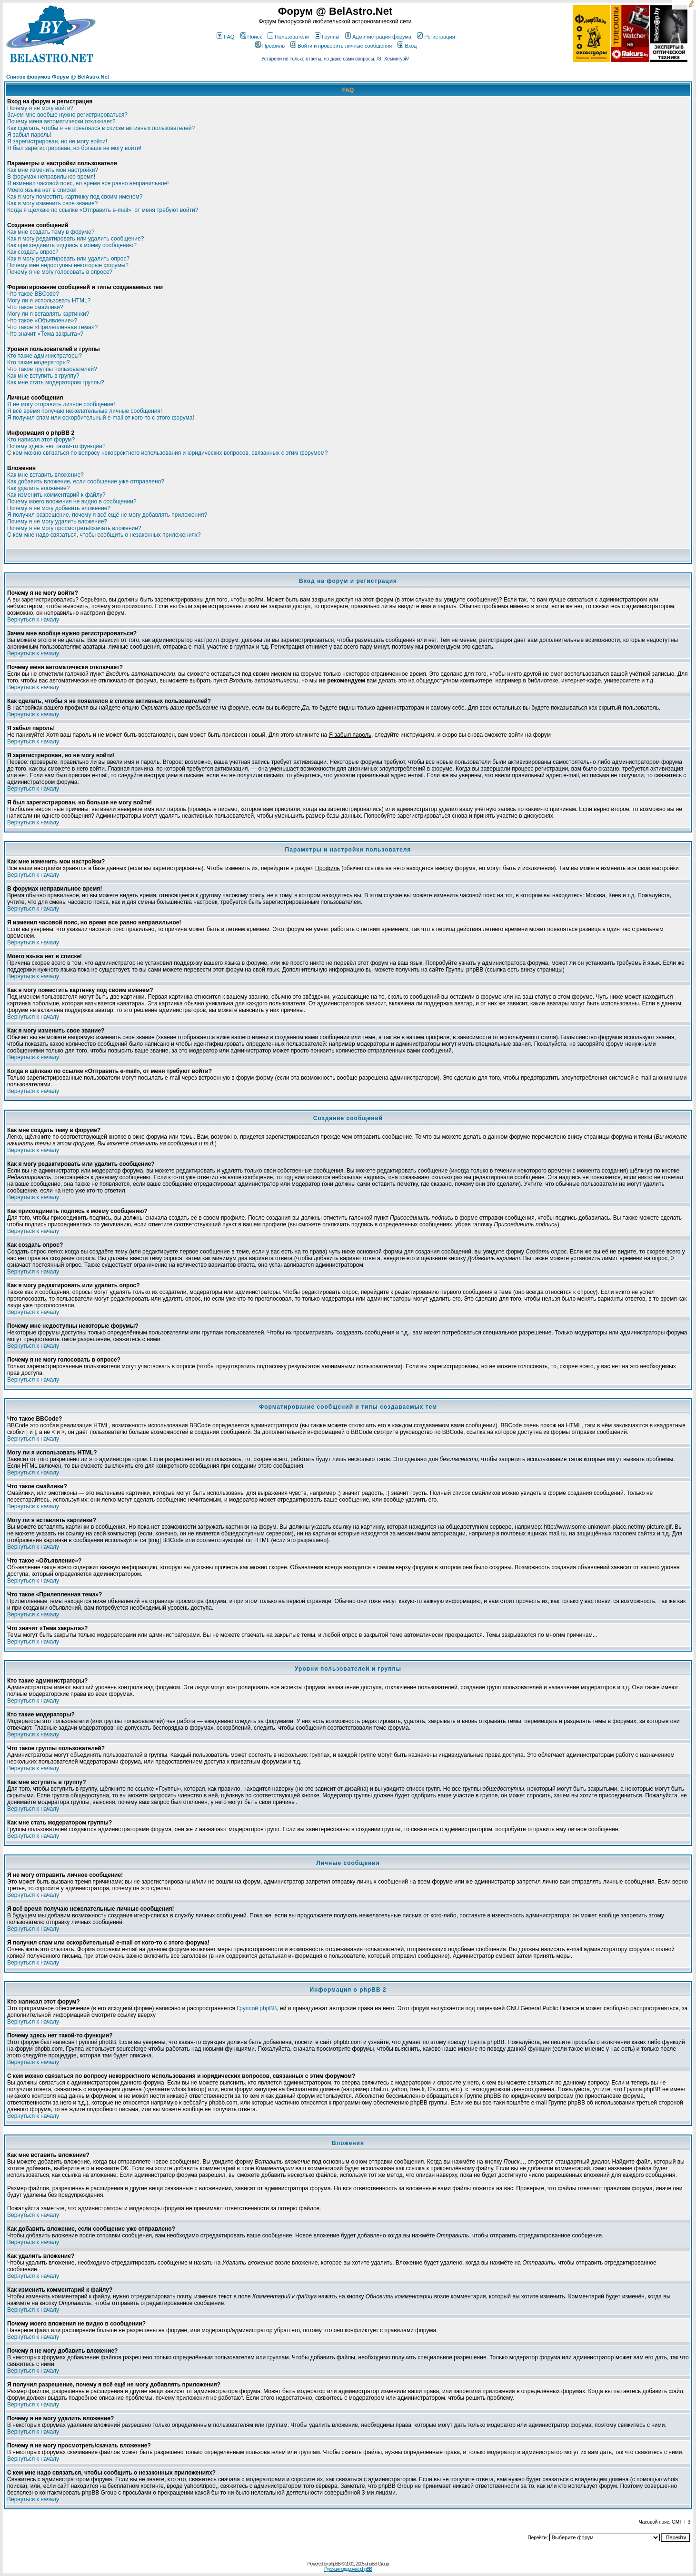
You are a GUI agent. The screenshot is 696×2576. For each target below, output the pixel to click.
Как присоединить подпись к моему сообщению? (72, 245)
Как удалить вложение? (38, 488)
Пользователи (288, 37)
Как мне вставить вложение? (45, 474)
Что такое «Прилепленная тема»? (52, 327)
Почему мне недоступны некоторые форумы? (68, 265)
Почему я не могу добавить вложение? (58, 508)
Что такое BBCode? (33, 294)
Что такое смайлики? (35, 307)
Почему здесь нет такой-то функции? (56, 446)
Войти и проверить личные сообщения (341, 46)
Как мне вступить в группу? (43, 375)
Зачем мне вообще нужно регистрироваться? (67, 114)
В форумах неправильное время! (51, 176)
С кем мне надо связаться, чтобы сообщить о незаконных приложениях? (104, 534)
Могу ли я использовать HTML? (48, 300)
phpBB (334, 2563)
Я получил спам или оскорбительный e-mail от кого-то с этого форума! (100, 417)
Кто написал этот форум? (41, 439)
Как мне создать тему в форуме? (51, 232)
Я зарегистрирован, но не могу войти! (57, 141)
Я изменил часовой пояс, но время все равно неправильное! (88, 183)
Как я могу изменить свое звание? (52, 203)
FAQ (225, 37)
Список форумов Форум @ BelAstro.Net (57, 77)
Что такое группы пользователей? (52, 369)
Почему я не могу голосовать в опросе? (59, 272)
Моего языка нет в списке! (42, 190)
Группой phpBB (257, 2008)
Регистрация (436, 37)
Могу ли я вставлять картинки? (48, 314)
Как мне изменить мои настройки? (52, 170)
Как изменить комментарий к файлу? (56, 494)
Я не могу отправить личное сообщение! (61, 404)
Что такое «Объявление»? (42, 320)
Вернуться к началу (33, 619)
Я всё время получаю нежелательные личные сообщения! (84, 411)
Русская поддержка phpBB (348, 2569)
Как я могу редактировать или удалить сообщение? (75, 238)
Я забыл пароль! (29, 134)
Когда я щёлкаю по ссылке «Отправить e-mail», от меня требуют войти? (102, 210)
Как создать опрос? (33, 252)
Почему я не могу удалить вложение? (57, 521)
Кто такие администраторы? (44, 355)
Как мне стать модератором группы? (55, 382)
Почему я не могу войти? (40, 108)
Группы (327, 37)
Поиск (251, 37)
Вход (407, 46)
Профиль (270, 46)
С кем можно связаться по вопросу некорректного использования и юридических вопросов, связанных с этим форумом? (167, 453)
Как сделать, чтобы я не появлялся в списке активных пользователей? (101, 128)
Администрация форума (378, 37)
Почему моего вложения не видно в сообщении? (72, 501)
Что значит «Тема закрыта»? (45, 334)
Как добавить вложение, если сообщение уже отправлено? (85, 481)
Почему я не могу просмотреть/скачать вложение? (74, 528)
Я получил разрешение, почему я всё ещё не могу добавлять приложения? (107, 514)
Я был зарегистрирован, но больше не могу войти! (74, 148)
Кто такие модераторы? (38, 362)
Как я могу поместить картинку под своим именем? (75, 196)
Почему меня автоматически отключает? (61, 121)
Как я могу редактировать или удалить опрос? (68, 258)
